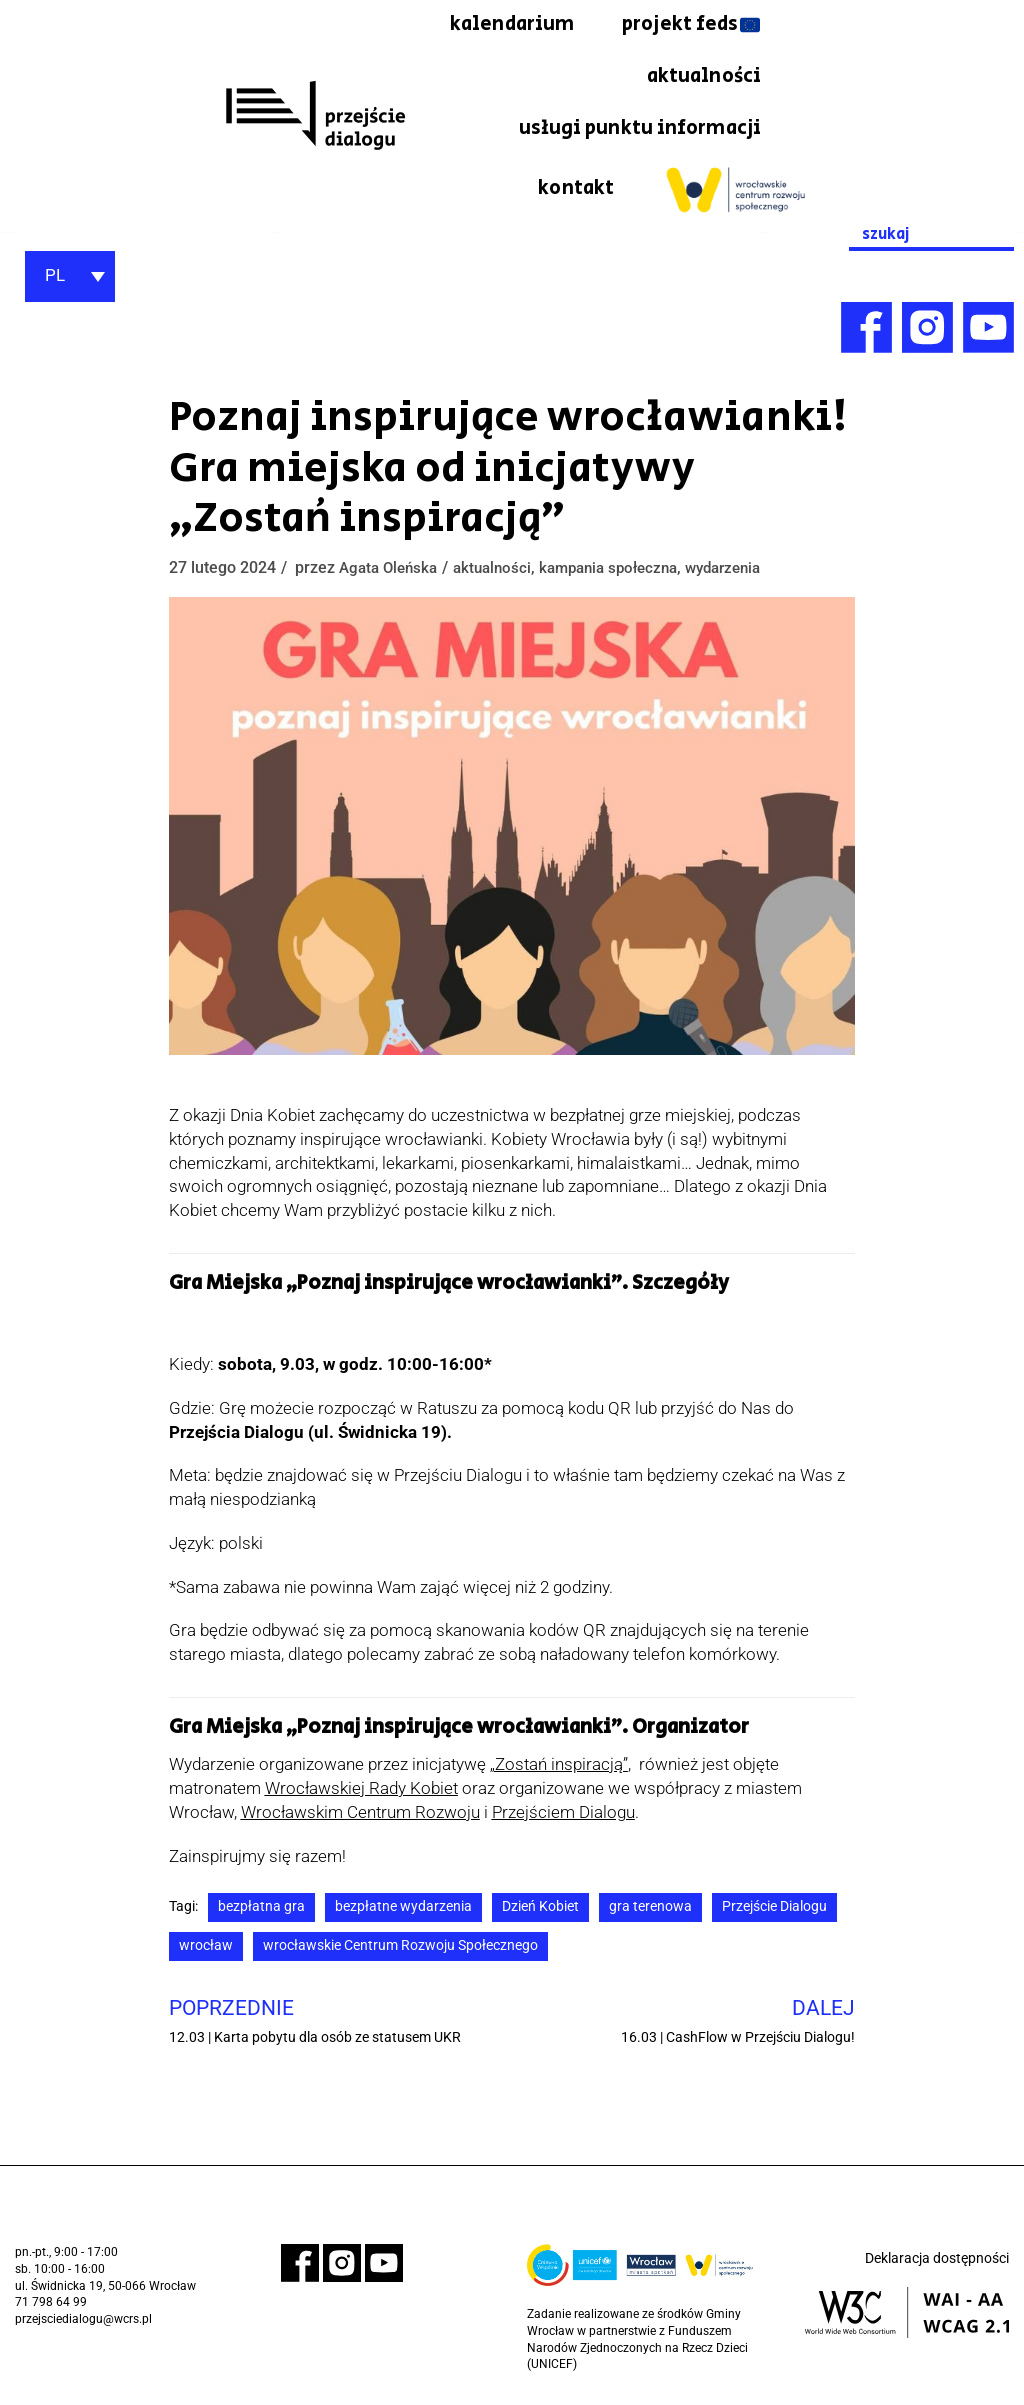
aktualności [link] (702, 78)
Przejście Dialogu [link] (774, 1910)
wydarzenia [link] (748, 571)
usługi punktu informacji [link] (637, 130)
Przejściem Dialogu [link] (563, 1816)
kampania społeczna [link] (624, 571)
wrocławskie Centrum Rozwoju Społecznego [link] (400, 1949)
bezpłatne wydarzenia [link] (403, 1910)
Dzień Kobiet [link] (540, 1910)
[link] (315, 117)
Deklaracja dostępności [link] (937, 2263)
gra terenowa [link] (650, 1910)
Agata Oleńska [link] (391, 571)
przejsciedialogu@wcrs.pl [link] (83, 2323)
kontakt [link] (575, 192)
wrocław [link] (206, 1949)
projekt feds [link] (522, 78)
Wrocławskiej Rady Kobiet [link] (361, 1792)
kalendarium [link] (697, 25)
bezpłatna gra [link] (261, 1910)
